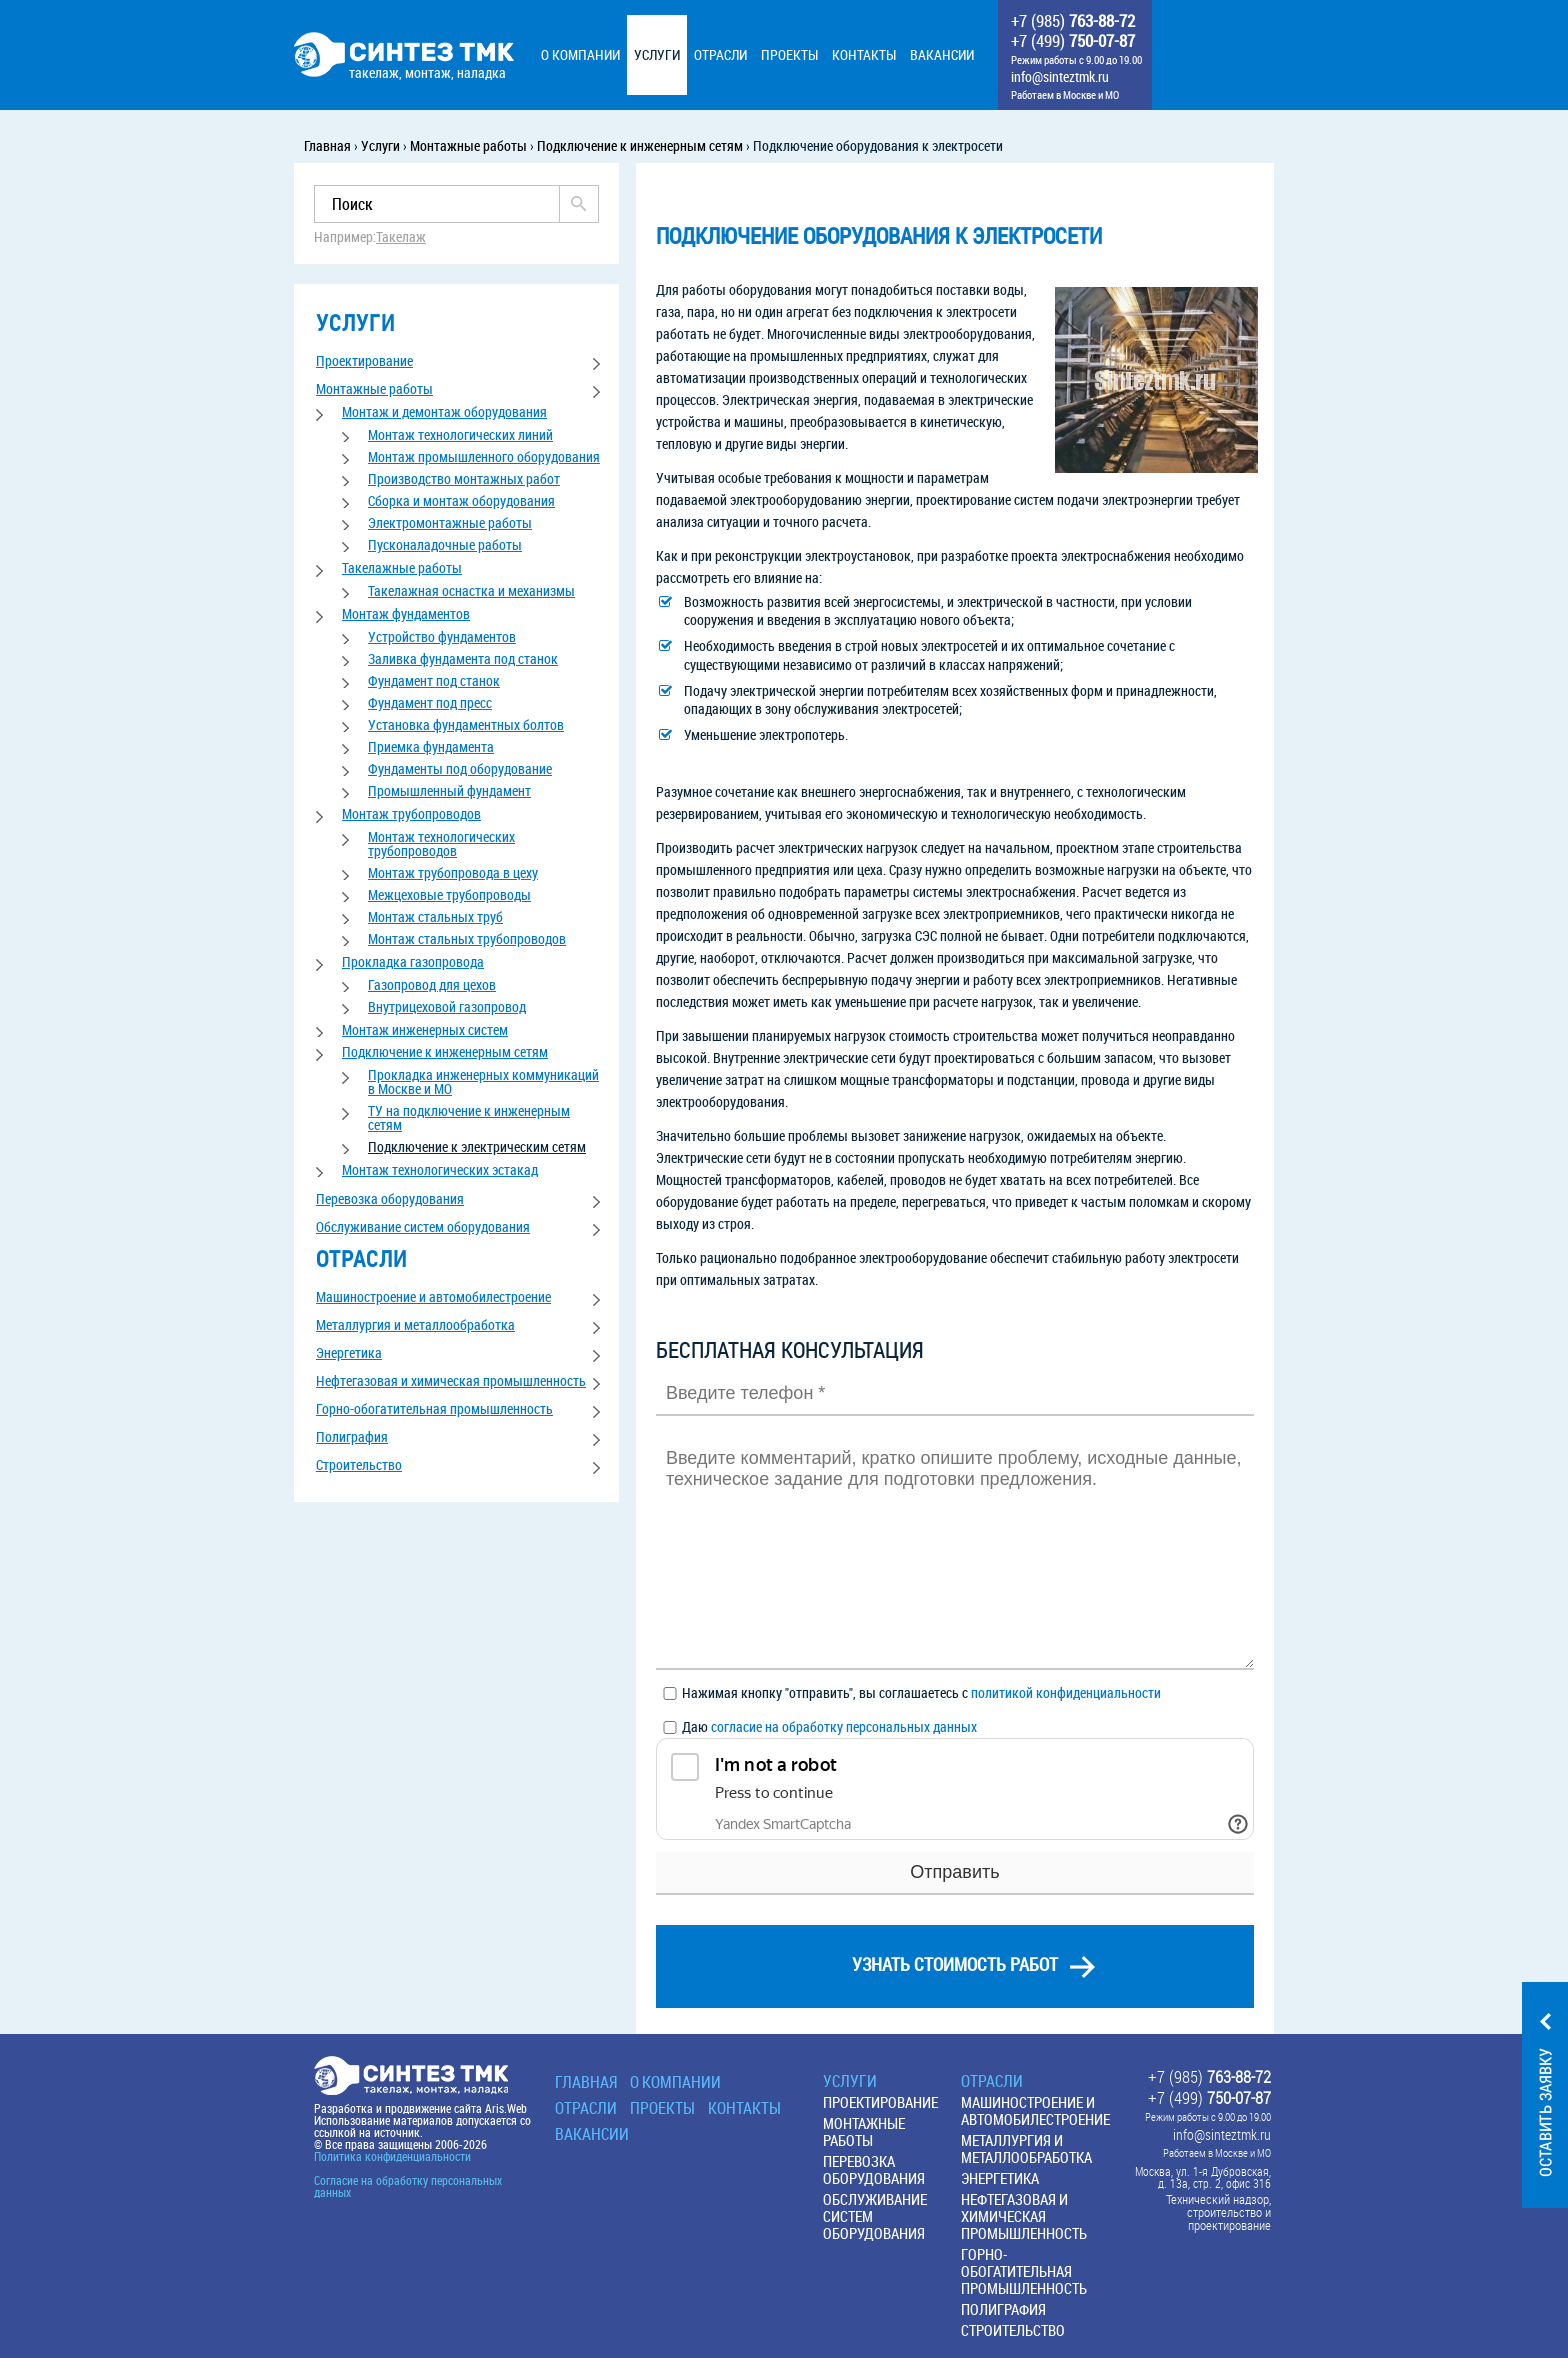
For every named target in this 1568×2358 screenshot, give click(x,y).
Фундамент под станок (434, 680)
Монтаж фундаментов (406, 613)
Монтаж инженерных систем (425, 1029)
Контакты (744, 2108)
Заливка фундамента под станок (463, 658)
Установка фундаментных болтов (466, 724)
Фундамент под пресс (430, 702)
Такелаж (401, 237)
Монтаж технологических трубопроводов (441, 843)
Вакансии (592, 2134)
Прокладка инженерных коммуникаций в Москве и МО (483, 1081)
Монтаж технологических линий (460, 434)
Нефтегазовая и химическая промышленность (451, 1380)
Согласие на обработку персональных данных (408, 2186)
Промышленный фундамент (449, 790)
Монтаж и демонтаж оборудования (444, 411)
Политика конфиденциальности (392, 2156)
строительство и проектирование (1229, 2219)
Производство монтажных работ (464, 478)
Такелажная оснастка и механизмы (471, 590)
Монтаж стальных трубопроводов (467, 938)
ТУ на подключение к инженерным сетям (469, 1117)
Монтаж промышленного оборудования (484, 456)
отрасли (361, 1258)
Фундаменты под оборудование (460, 768)
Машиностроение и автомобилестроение (433, 1296)
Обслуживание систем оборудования (423, 1226)
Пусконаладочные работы (445, 544)
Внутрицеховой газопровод (447, 1006)
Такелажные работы (402, 567)
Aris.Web (506, 2108)
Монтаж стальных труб (435, 916)
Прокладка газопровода (413, 961)
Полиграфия (352, 1436)
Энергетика (349, 1352)
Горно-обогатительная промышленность (434, 1408)
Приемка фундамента (431, 746)
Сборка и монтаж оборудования (461, 500)
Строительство (359, 1464)
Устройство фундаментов (442, 636)
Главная (586, 2082)
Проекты (662, 2108)
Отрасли (586, 2108)
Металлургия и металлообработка (415, 1324)
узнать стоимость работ (955, 1964)
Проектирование (364, 360)
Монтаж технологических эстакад (440, 1169)
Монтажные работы (374, 388)
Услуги (850, 2081)
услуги (355, 322)
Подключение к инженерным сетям (445, 1051)
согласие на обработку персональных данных (844, 1726)
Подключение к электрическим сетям (477, 1146)
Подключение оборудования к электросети (879, 236)
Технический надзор (1217, 2199)
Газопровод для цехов (432, 984)
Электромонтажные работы (450, 522)
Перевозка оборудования (390, 1198)
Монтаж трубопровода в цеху (453, 872)
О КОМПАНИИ (675, 2082)
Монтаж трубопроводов (411, 813)
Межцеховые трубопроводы (449, 894)
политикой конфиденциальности (1066, 1692)
